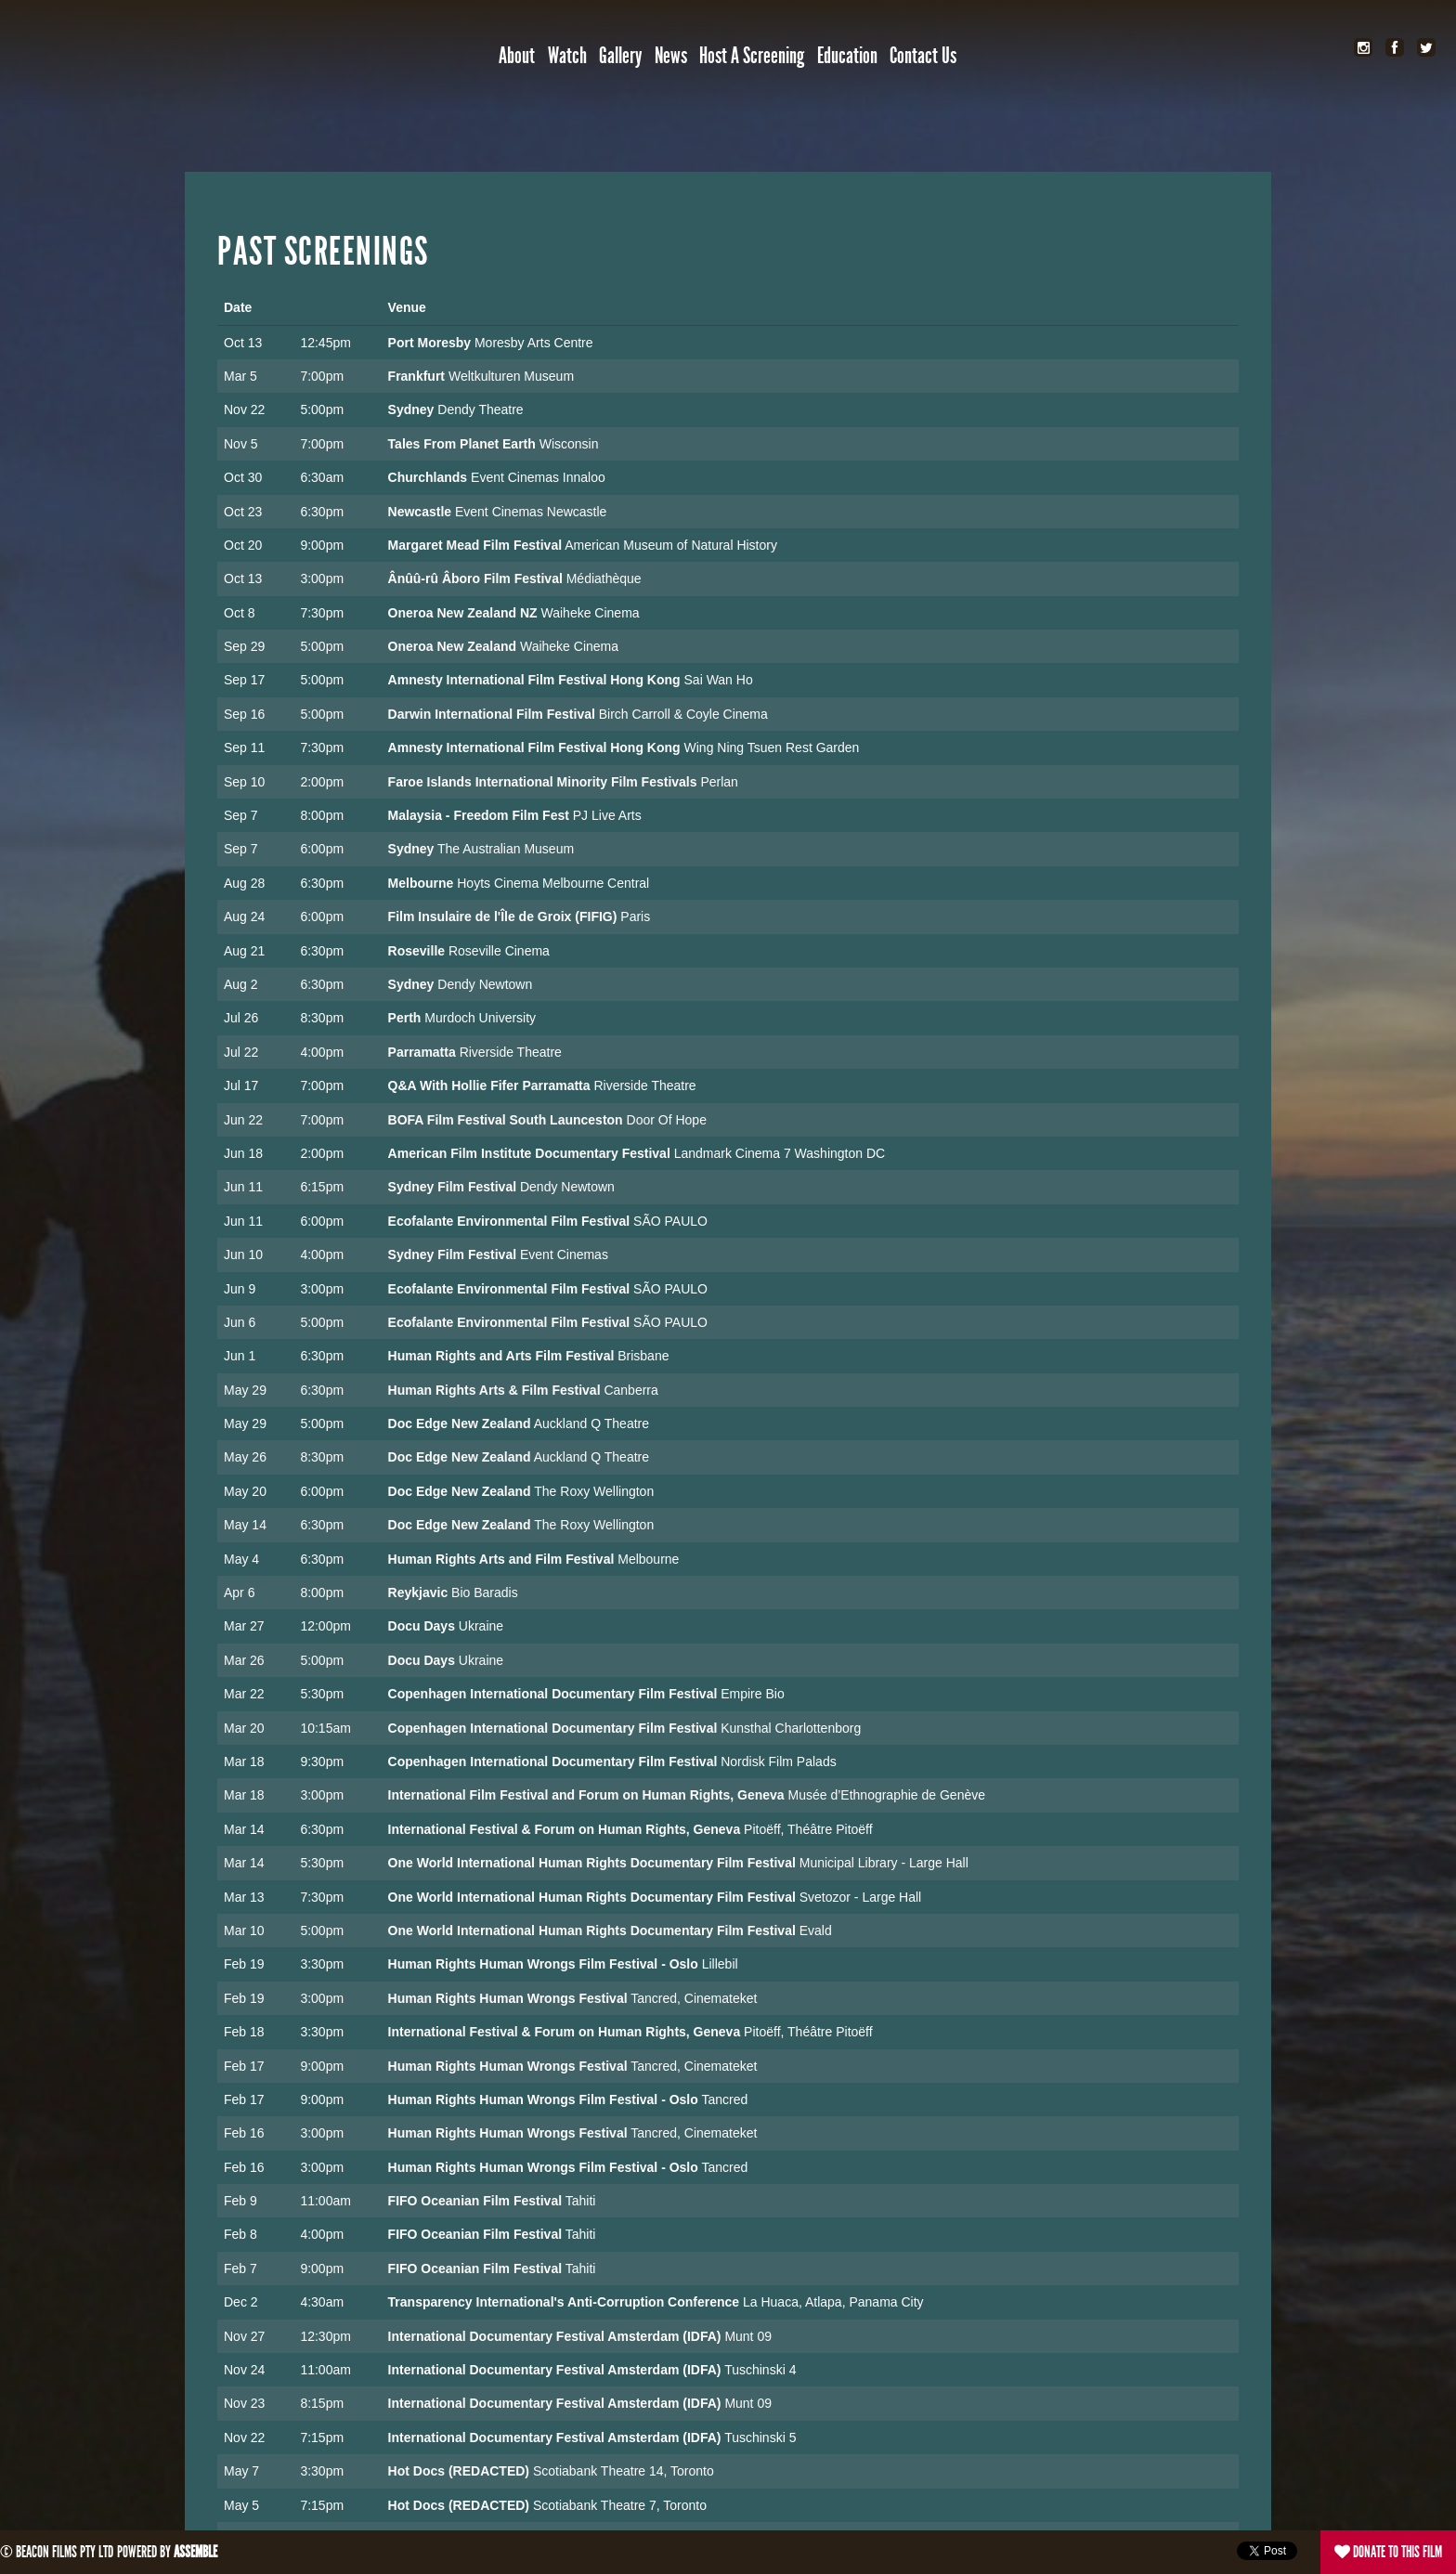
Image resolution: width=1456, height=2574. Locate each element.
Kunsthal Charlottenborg (791, 1728)
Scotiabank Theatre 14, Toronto (623, 2471)
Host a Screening (751, 56)
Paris (635, 916)
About (517, 56)
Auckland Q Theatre (591, 1423)
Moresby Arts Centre (533, 342)
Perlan (718, 781)
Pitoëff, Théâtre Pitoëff (808, 1829)
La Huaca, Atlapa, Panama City (833, 2301)
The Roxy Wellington (594, 1491)
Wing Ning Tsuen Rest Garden (772, 747)
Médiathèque (604, 578)
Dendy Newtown (484, 984)
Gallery (620, 56)
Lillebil (720, 1963)
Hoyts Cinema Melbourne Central (553, 883)
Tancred (724, 2099)
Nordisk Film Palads (778, 1761)
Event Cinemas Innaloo (538, 477)
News (671, 56)
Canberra (630, 1390)
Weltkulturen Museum (511, 376)
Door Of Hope (667, 1119)
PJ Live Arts (607, 815)
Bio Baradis (484, 1592)
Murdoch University (480, 1017)
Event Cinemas (564, 1254)
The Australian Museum (505, 848)
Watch (567, 56)
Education (847, 56)
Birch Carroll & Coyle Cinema (683, 714)
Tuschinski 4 (760, 2369)
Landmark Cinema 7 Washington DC (779, 1153)
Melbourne (648, 1559)
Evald (816, 1930)
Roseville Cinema (499, 950)
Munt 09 (748, 2336)
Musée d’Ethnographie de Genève (886, 1795)
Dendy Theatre (480, 409)
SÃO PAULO (670, 1221)
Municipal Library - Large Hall (884, 1862)
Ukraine (481, 1625)
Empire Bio (752, 1693)
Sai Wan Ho (718, 679)
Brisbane (643, 1355)
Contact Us (923, 56)
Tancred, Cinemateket (693, 1998)
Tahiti (581, 2200)
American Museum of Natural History (671, 545)
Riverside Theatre (511, 1052)
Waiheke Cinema (590, 612)
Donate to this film (1388, 2551)
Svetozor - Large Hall (861, 1897)
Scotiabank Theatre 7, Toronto (620, 2505)
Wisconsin (569, 443)
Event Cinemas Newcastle (530, 511)
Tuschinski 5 (760, 2437)
